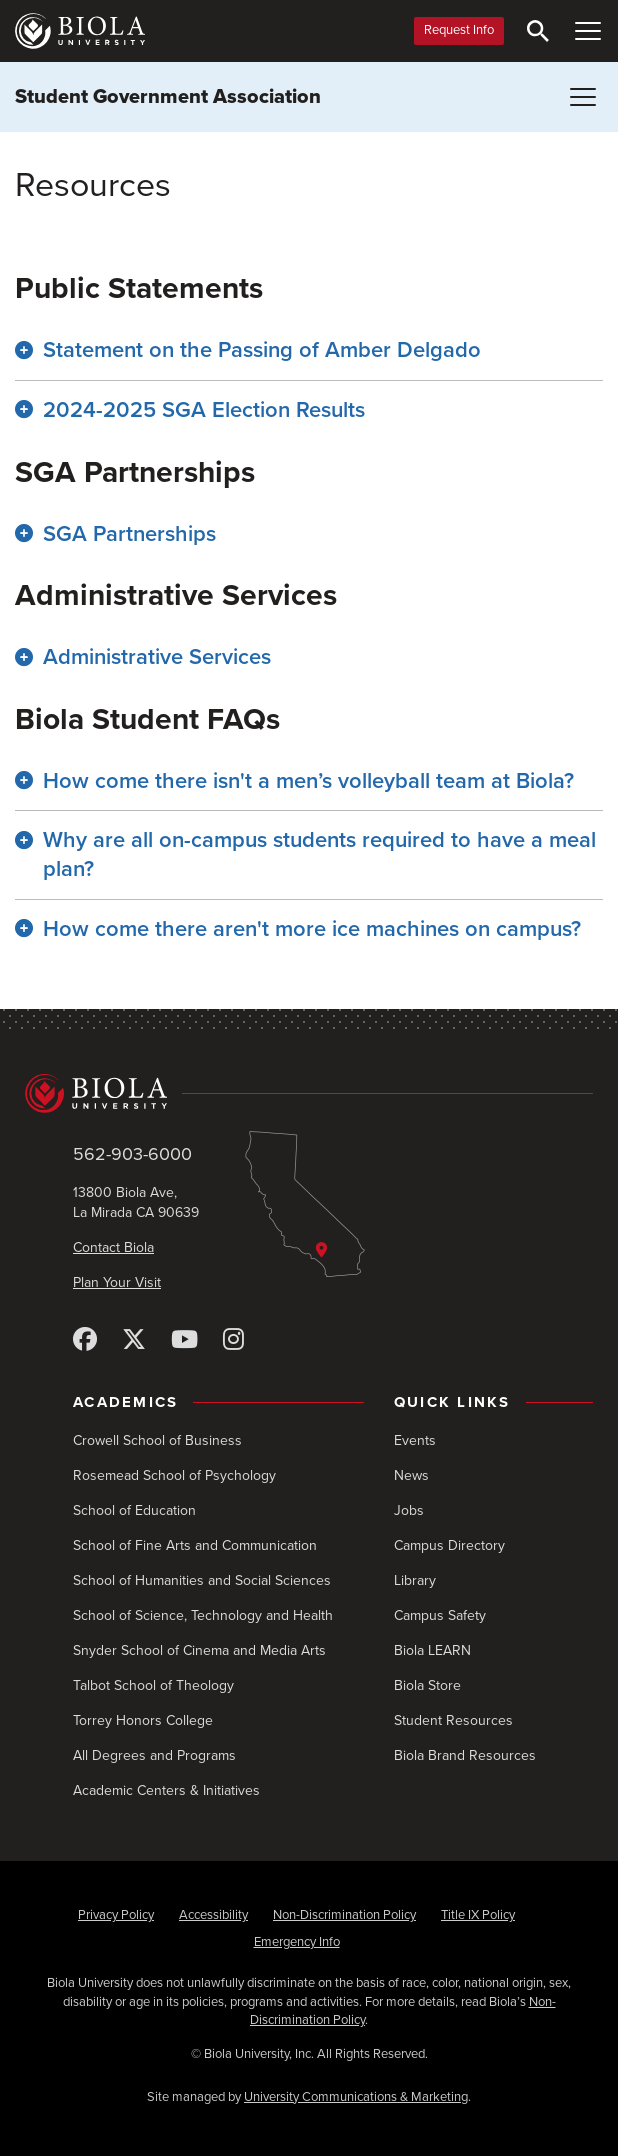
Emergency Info (297, 1942)
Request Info (459, 30)
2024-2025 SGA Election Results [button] (204, 410)
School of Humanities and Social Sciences (202, 1580)
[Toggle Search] (538, 31)
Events (415, 1440)
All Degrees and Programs (154, 1755)
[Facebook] (85, 1340)
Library (415, 1580)
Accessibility (213, 1915)
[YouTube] (184, 1340)
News (411, 1475)
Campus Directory (449, 1545)
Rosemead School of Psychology (174, 1475)
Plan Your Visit (117, 1282)
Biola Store (427, 1685)
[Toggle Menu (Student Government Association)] (583, 97)
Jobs (409, 1510)
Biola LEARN (432, 1650)
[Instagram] (233, 1340)
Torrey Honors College (143, 1720)
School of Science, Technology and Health (203, 1615)
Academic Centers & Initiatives (166, 1790)
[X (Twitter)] (134, 1340)
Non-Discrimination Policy (344, 1915)
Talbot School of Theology (153, 1685)
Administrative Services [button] (157, 657)
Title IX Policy (478, 1915)
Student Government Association (168, 97)
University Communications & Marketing (356, 2097)
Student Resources (453, 1720)
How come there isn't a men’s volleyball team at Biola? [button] (308, 781)
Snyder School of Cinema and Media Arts (199, 1650)
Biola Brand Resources (465, 1755)
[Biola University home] (80, 31)
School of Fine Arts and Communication (195, 1545)
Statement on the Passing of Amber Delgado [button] (262, 350)
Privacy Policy (116, 1915)
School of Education (134, 1510)
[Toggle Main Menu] (588, 31)
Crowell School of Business (157, 1440)
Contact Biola (113, 1247)
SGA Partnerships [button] (129, 534)
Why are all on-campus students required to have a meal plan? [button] (319, 854)
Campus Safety (440, 1615)
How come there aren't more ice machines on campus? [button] (312, 929)
